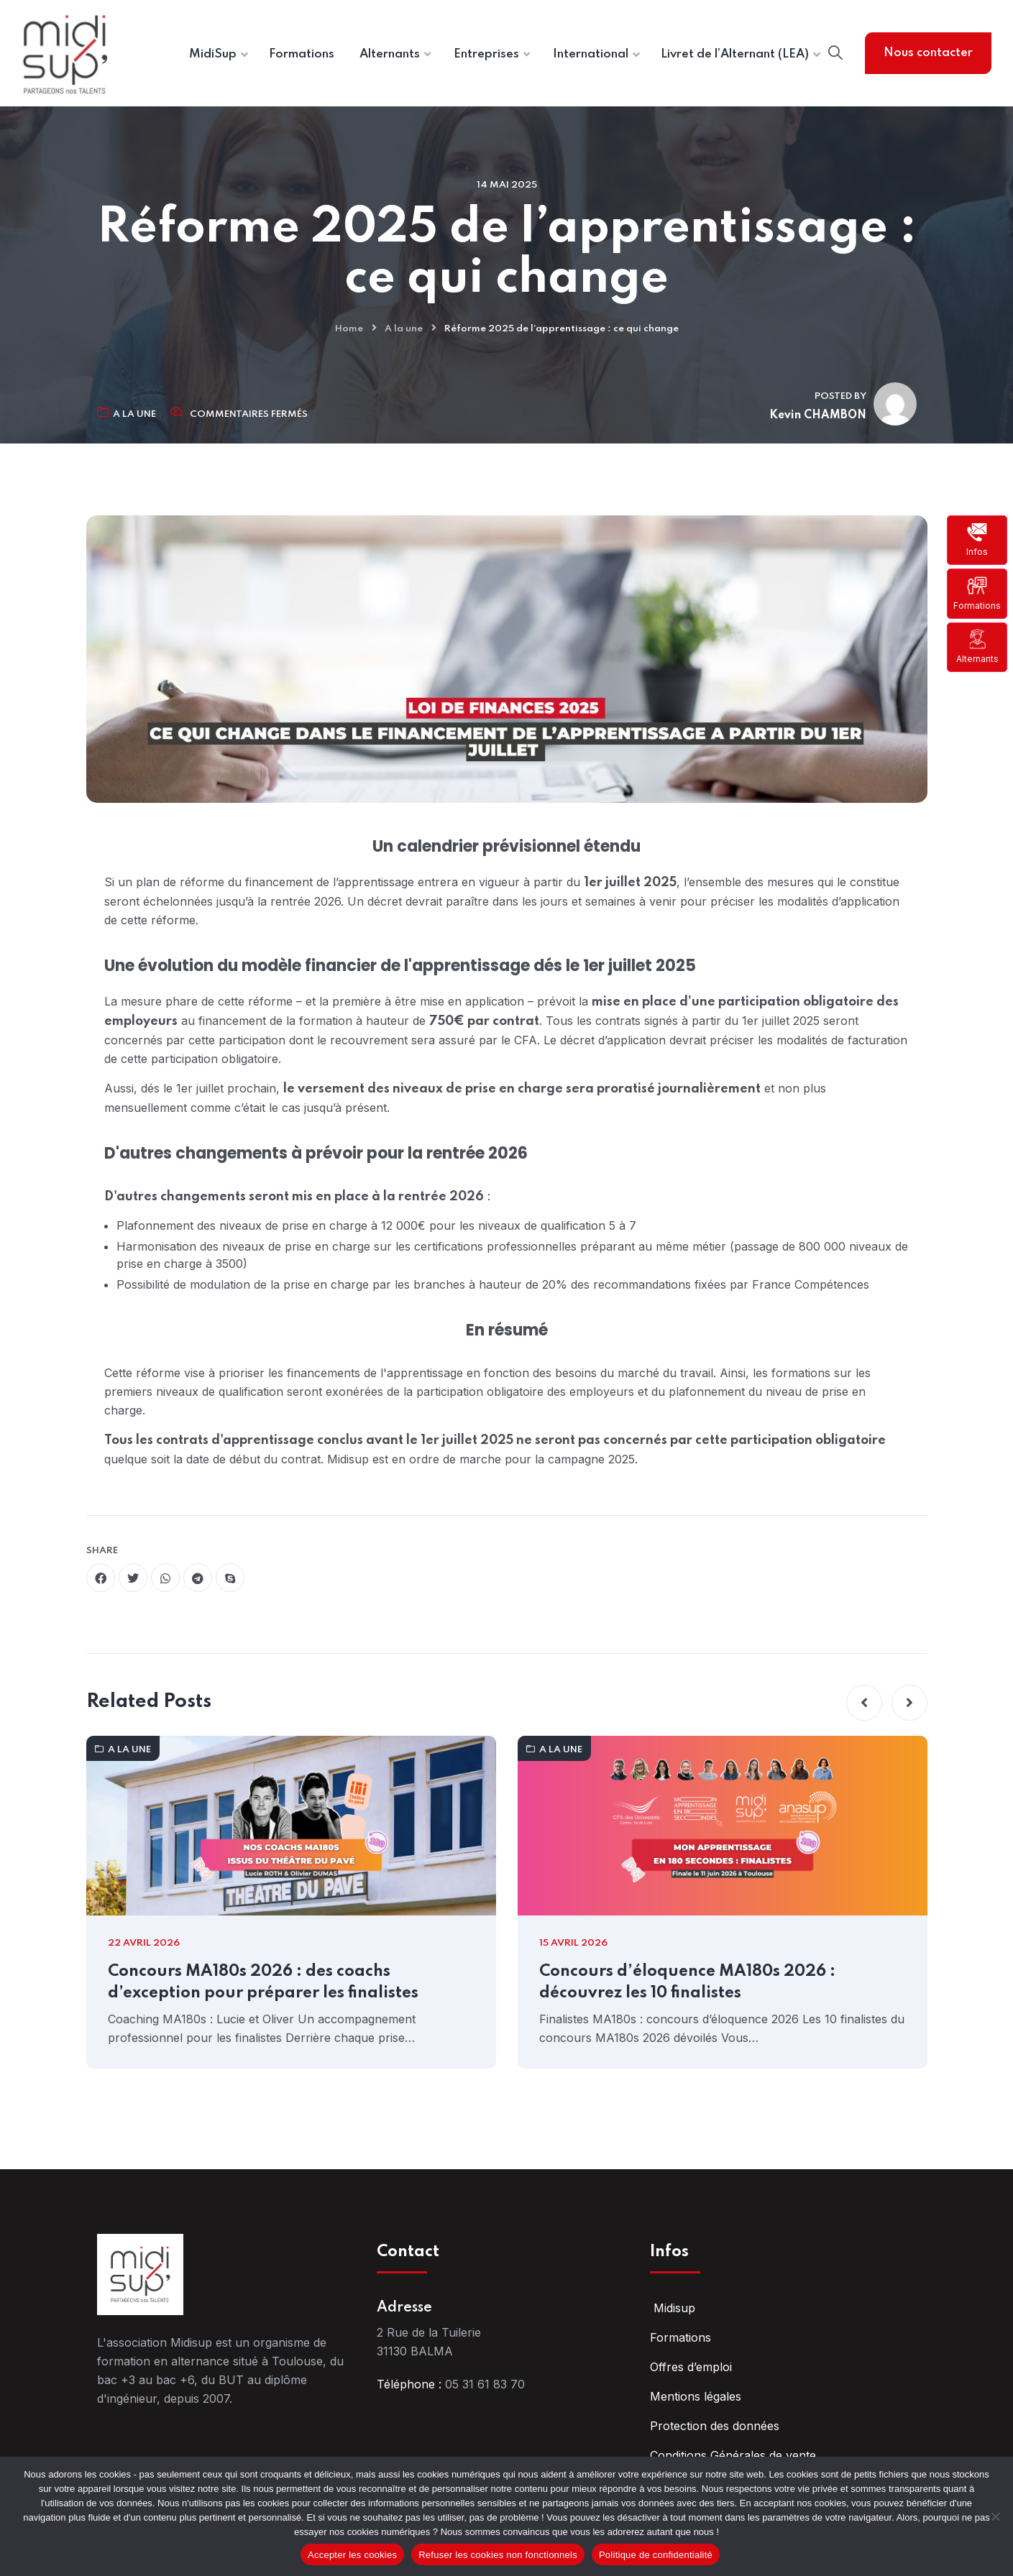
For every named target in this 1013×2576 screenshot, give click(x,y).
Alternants (977, 646)
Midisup (672, 2308)
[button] (864, 1703)
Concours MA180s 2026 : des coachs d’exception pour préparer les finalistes (263, 1982)
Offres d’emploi (691, 2367)
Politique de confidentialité (655, 2554)
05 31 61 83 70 (485, 2384)
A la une (404, 329)
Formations (977, 592)
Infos (977, 540)
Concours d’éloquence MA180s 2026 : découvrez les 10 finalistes (687, 1982)
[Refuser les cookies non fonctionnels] (995, 2516)
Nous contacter (928, 53)
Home (349, 329)
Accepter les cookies (352, 2554)
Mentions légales (695, 2396)
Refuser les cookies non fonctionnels (497, 2554)
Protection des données (714, 2426)
